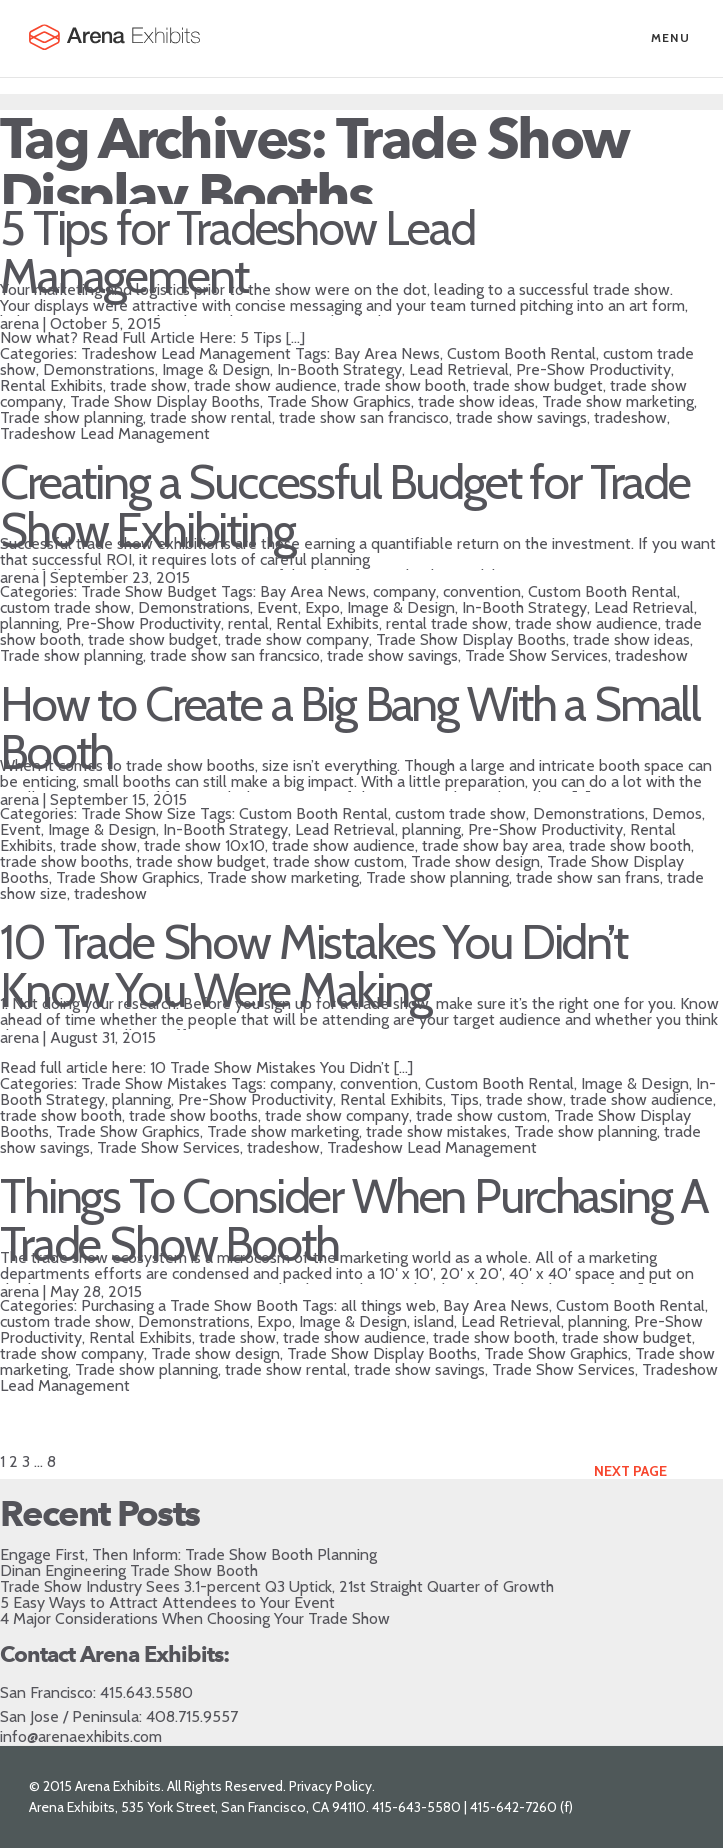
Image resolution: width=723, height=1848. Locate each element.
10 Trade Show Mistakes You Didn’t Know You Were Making (313, 966)
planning (29, 623)
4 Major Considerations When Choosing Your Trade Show (195, 1618)
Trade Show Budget (149, 591)
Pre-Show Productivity (593, 369)
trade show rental (211, 417)
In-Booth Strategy (339, 369)
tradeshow (630, 417)
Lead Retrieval (459, 369)
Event (277, 607)
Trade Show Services (536, 655)
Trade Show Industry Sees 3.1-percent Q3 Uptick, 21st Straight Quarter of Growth (277, 1586)
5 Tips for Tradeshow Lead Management (237, 252)
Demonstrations (99, 369)
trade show (148, 385)
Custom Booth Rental (521, 353)
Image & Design (216, 369)
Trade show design (475, 861)
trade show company (297, 639)
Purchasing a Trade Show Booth (189, 1305)
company (404, 591)
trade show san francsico (235, 655)
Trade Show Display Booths (165, 401)
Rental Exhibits (51, 385)
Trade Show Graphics (339, 401)
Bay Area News (387, 353)
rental (248, 623)
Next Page (630, 1471)
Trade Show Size (138, 813)
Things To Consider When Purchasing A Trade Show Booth (354, 1220)
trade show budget (538, 385)
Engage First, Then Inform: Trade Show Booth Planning (188, 1554)
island (434, 1321)
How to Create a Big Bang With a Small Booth (350, 728)
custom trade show (65, 607)
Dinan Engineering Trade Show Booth (129, 1570)
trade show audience (265, 385)
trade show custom (338, 861)
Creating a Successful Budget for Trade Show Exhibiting (345, 506)
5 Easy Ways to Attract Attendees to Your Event (167, 1602)
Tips (464, 1099)
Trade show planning (71, 417)
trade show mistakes (436, 1131)
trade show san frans (588, 877)
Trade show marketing (618, 401)
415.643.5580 (146, 1692)
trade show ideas (476, 401)
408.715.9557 (192, 1716)
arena (19, 323)
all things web (388, 1305)
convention (482, 591)
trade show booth (405, 385)
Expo (322, 607)
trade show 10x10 (204, 845)
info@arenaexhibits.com (81, 1736)
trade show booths (64, 861)
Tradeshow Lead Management (186, 353)
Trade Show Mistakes (154, 1083)
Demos (677, 813)
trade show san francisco (364, 417)
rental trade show (447, 623)
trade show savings (521, 417)
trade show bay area (492, 845)
